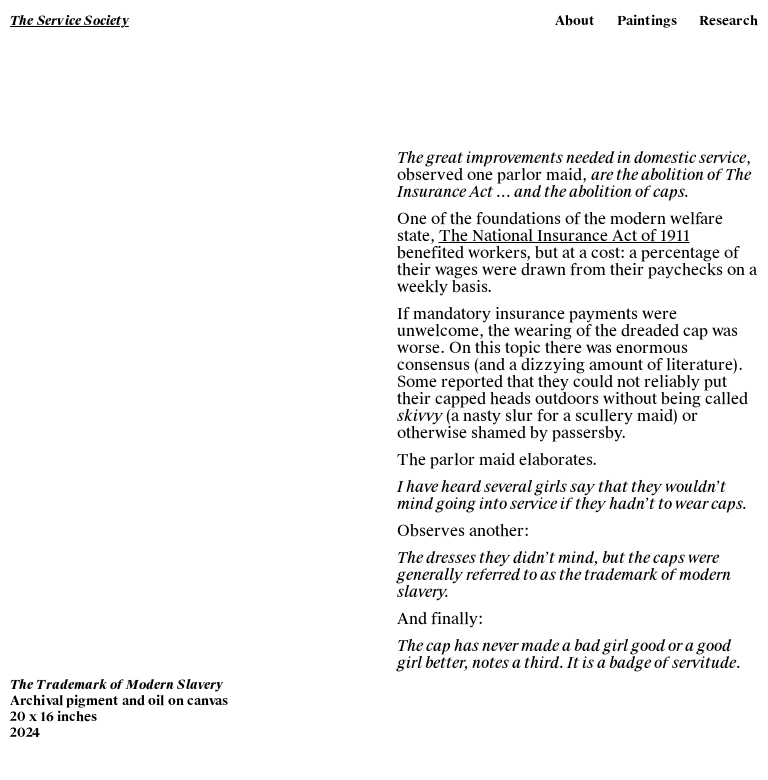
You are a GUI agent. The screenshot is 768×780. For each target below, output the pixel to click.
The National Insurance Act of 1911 (564, 236)
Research (728, 21)
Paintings (647, 21)
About (575, 21)
